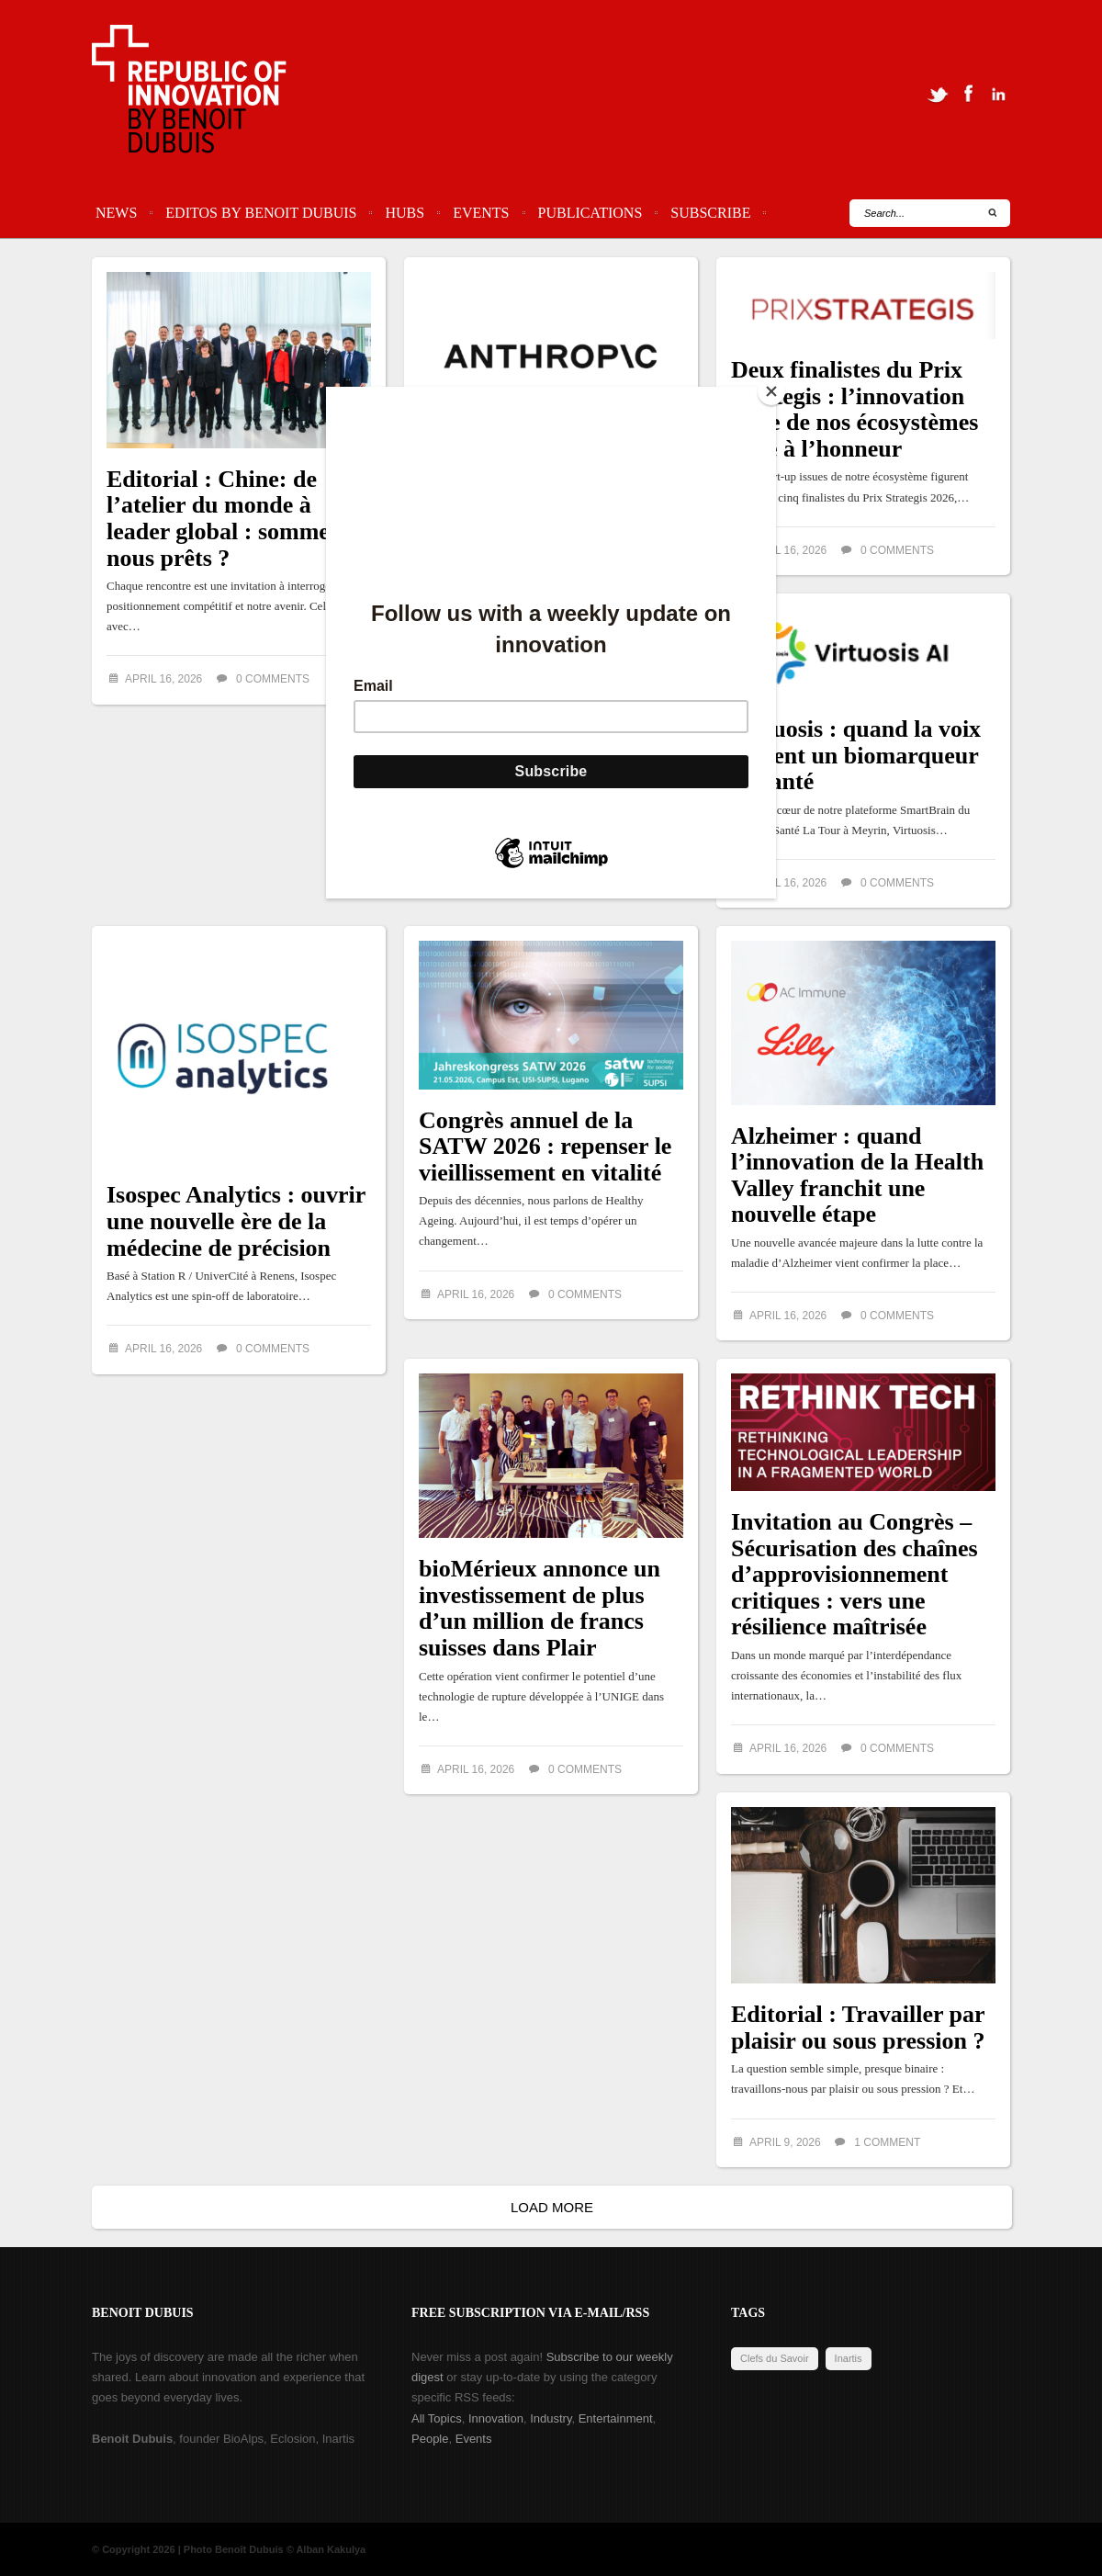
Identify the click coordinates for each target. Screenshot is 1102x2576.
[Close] (771, 391)
